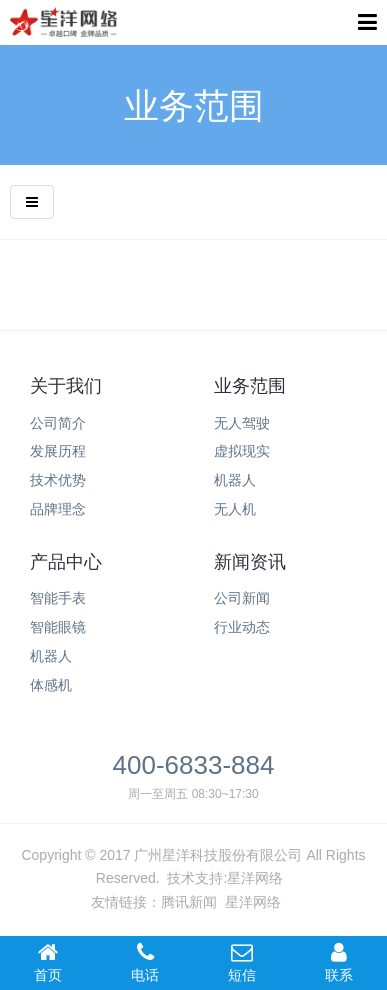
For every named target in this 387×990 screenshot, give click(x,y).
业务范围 (250, 386)
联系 (338, 962)
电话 (145, 962)
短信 (242, 962)
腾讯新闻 (189, 902)
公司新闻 (242, 598)
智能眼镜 (58, 627)
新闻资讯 (250, 562)
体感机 (51, 685)
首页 (48, 962)
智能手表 (58, 598)
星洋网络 (255, 878)
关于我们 (66, 386)
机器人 (51, 656)
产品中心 (66, 562)
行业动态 (242, 627)
